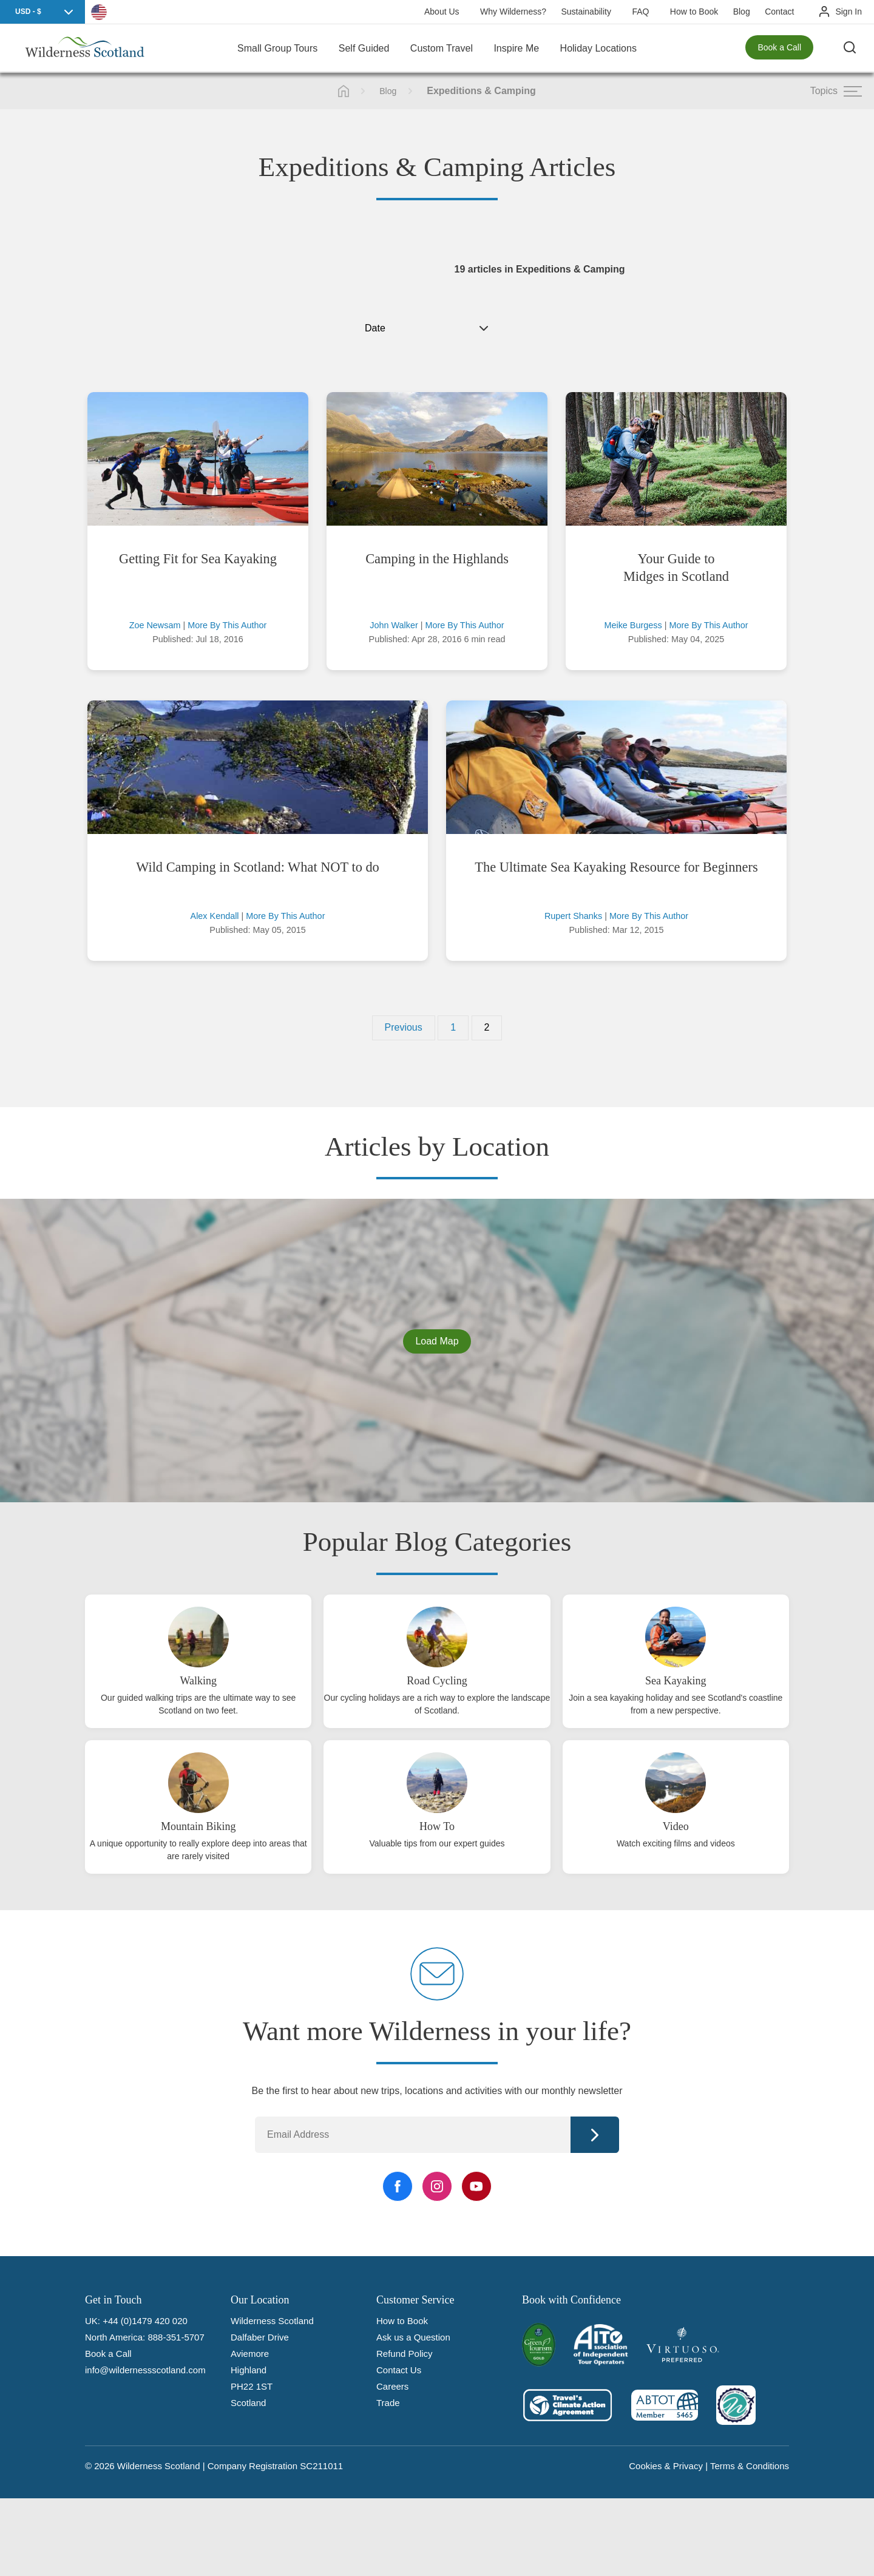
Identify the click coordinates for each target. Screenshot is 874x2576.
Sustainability (586, 11)
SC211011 (321, 2466)
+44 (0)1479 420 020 (145, 2321)
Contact (779, 11)
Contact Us (398, 2370)
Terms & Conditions (749, 2466)
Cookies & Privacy (666, 2466)
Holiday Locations (598, 48)
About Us (441, 11)
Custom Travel (441, 48)
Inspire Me (516, 48)
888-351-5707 (175, 2337)
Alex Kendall (215, 916)
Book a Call (779, 48)
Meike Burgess (633, 625)
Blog (741, 11)
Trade (388, 2403)
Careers (392, 2386)
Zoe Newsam (155, 625)
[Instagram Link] (437, 2186)
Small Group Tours (277, 48)
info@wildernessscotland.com (145, 2370)
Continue (595, 2135)
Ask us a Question (413, 2337)
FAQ (640, 11)
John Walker (394, 625)
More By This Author (227, 625)
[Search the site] (850, 48)
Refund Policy (404, 2353)
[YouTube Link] (476, 2186)
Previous (403, 1027)
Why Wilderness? (513, 11)
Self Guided (364, 48)
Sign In (848, 11)
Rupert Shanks (573, 916)
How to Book (694, 11)
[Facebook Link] (397, 2186)
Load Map (436, 1341)
